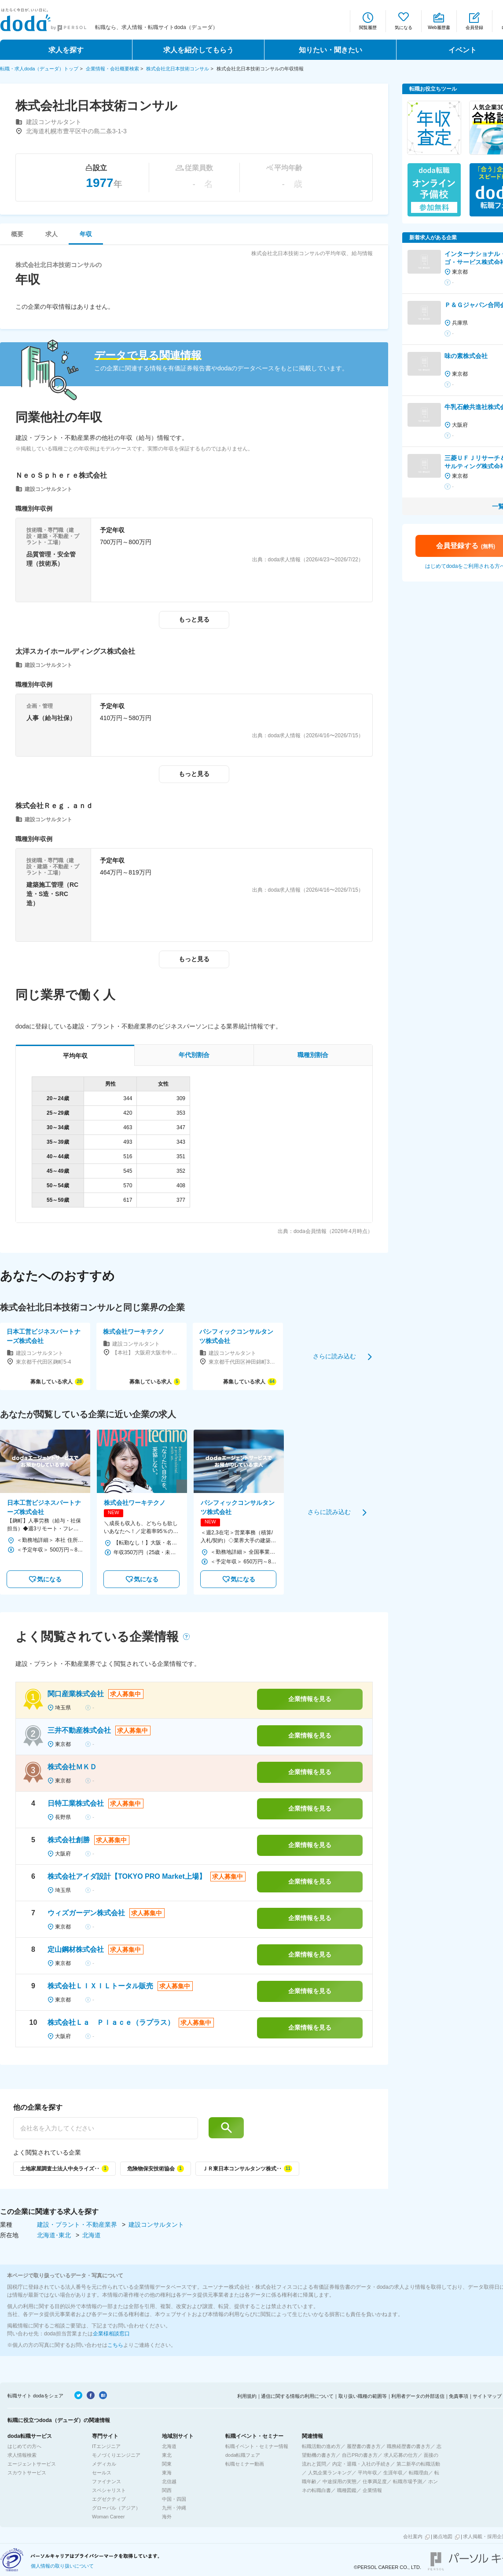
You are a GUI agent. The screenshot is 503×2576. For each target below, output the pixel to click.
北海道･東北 (55, 2235)
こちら (115, 2345)
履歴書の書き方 (364, 2446)
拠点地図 (442, 2536)
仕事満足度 (375, 2481)
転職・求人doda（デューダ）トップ (39, 68)
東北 (167, 2455)
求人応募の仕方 (401, 2455)
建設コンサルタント (156, 2224)
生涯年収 (393, 2472)
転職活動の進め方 (321, 2446)
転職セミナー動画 (244, 2463)
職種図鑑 (346, 2490)
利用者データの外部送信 (417, 2396)
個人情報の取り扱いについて (62, 2566)
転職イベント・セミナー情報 (256, 2446)
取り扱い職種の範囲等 (362, 2396)
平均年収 (367, 2472)
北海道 (91, 2235)
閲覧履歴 (368, 27)
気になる (403, 27)
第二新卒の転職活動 (418, 2463)
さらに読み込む (334, 1356)
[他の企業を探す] (105, 2128)
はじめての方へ (24, 2446)
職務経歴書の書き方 (408, 2446)
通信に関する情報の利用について (297, 2396)
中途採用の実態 (339, 2481)
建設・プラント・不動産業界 (78, 2224)
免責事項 (458, 2396)
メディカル (104, 2463)
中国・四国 (174, 2499)
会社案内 (412, 2536)
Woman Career (108, 2516)
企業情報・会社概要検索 (112, 68)
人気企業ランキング (330, 2472)
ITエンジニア (106, 2446)
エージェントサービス (31, 2463)
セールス (101, 2472)
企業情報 (372, 2490)
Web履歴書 (439, 27)
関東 (167, 2463)
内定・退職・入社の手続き (361, 2463)
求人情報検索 (22, 2455)
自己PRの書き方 (360, 2455)
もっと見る (194, 619)
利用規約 (247, 2396)
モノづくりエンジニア (116, 2455)
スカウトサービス (26, 2472)
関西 (167, 2490)
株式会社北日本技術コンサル (177, 68)
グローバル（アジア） (116, 2507)
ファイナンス (106, 2481)
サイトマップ (487, 2396)
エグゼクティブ (109, 2499)
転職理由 (418, 2472)
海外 (167, 2516)
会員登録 (474, 27)
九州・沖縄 (174, 2507)
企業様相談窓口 (111, 2334)
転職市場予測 (407, 2481)
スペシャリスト (109, 2490)
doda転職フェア (242, 2455)
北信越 (169, 2481)
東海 (167, 2472)
